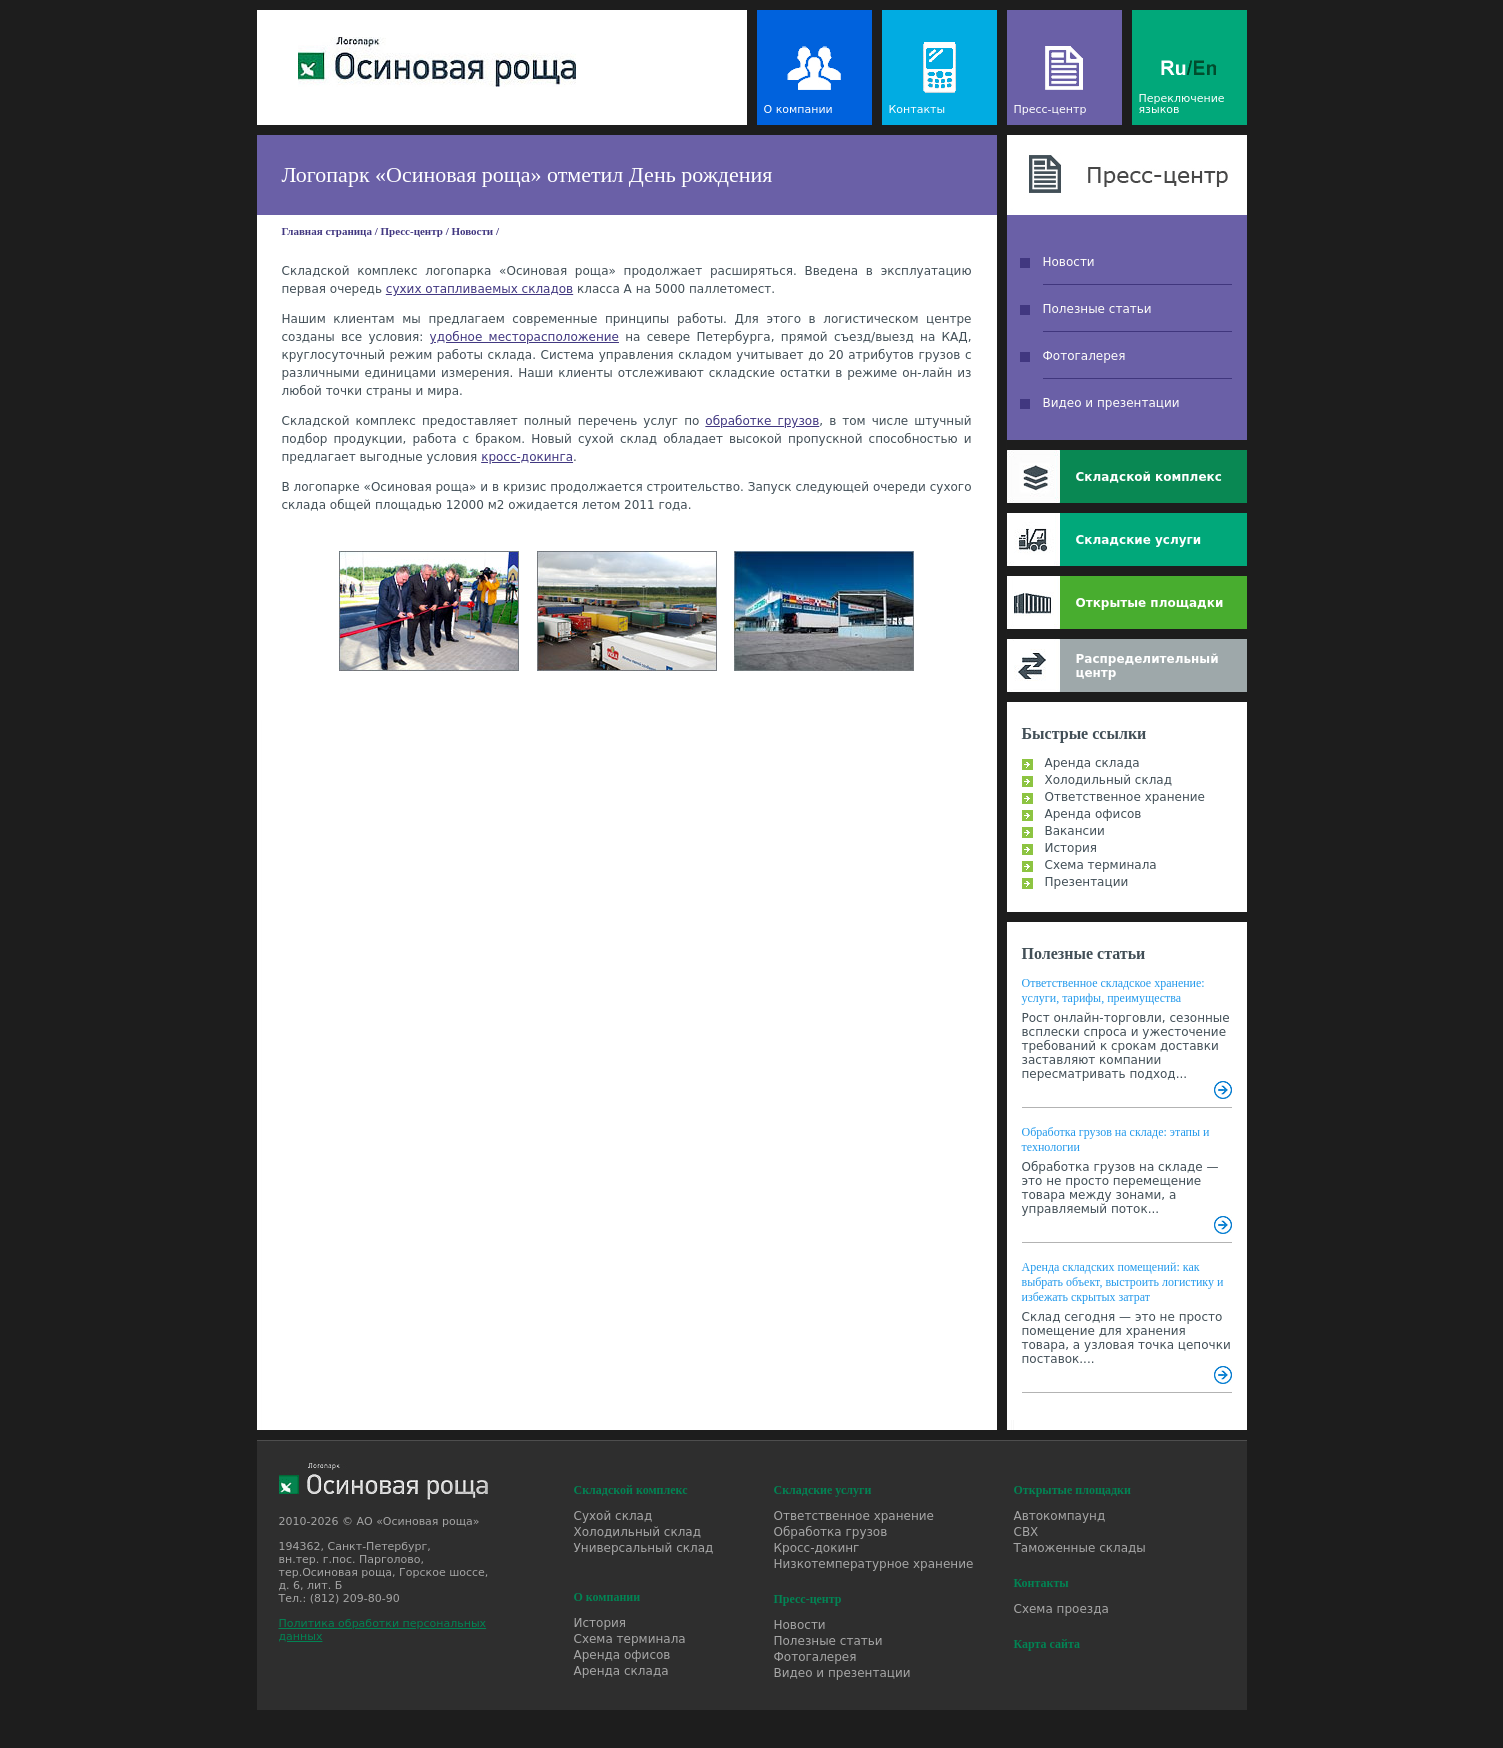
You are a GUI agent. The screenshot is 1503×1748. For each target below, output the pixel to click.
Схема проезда (1061, 1609)
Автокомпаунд (1060, 1516)
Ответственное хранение (1125, 797)
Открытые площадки (1150, 603)
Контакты (917, 109)
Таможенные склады (1080, 1548)
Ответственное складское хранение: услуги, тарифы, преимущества (1113, 990)
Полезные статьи (1097, 309)
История (1071, 848)
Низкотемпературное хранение (874, 1564)
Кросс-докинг (817, 1548)
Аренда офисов (1093, 814)
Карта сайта (1047, 1644)
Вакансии (1075, 831)
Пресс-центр (1050, 109)
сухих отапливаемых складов (479, 289)
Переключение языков (1182, 104)
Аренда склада (1092, 763)
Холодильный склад (1109, 780)
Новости (472, 231)
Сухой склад (613, 1516)
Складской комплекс (1149, 477)
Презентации (1087, 882)
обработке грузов (762, 421)
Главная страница (327, 231)
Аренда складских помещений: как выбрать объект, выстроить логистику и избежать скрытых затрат (1123, 1282)
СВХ (1026, 1532)
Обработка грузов (831, 1532)
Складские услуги (1139, 540)
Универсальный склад (644, 1548)
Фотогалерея (1084, 356)
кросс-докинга (527, 457)
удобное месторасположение (524, 337)
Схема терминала (1101, 865)
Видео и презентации (1111, 403)
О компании (798, 109)
